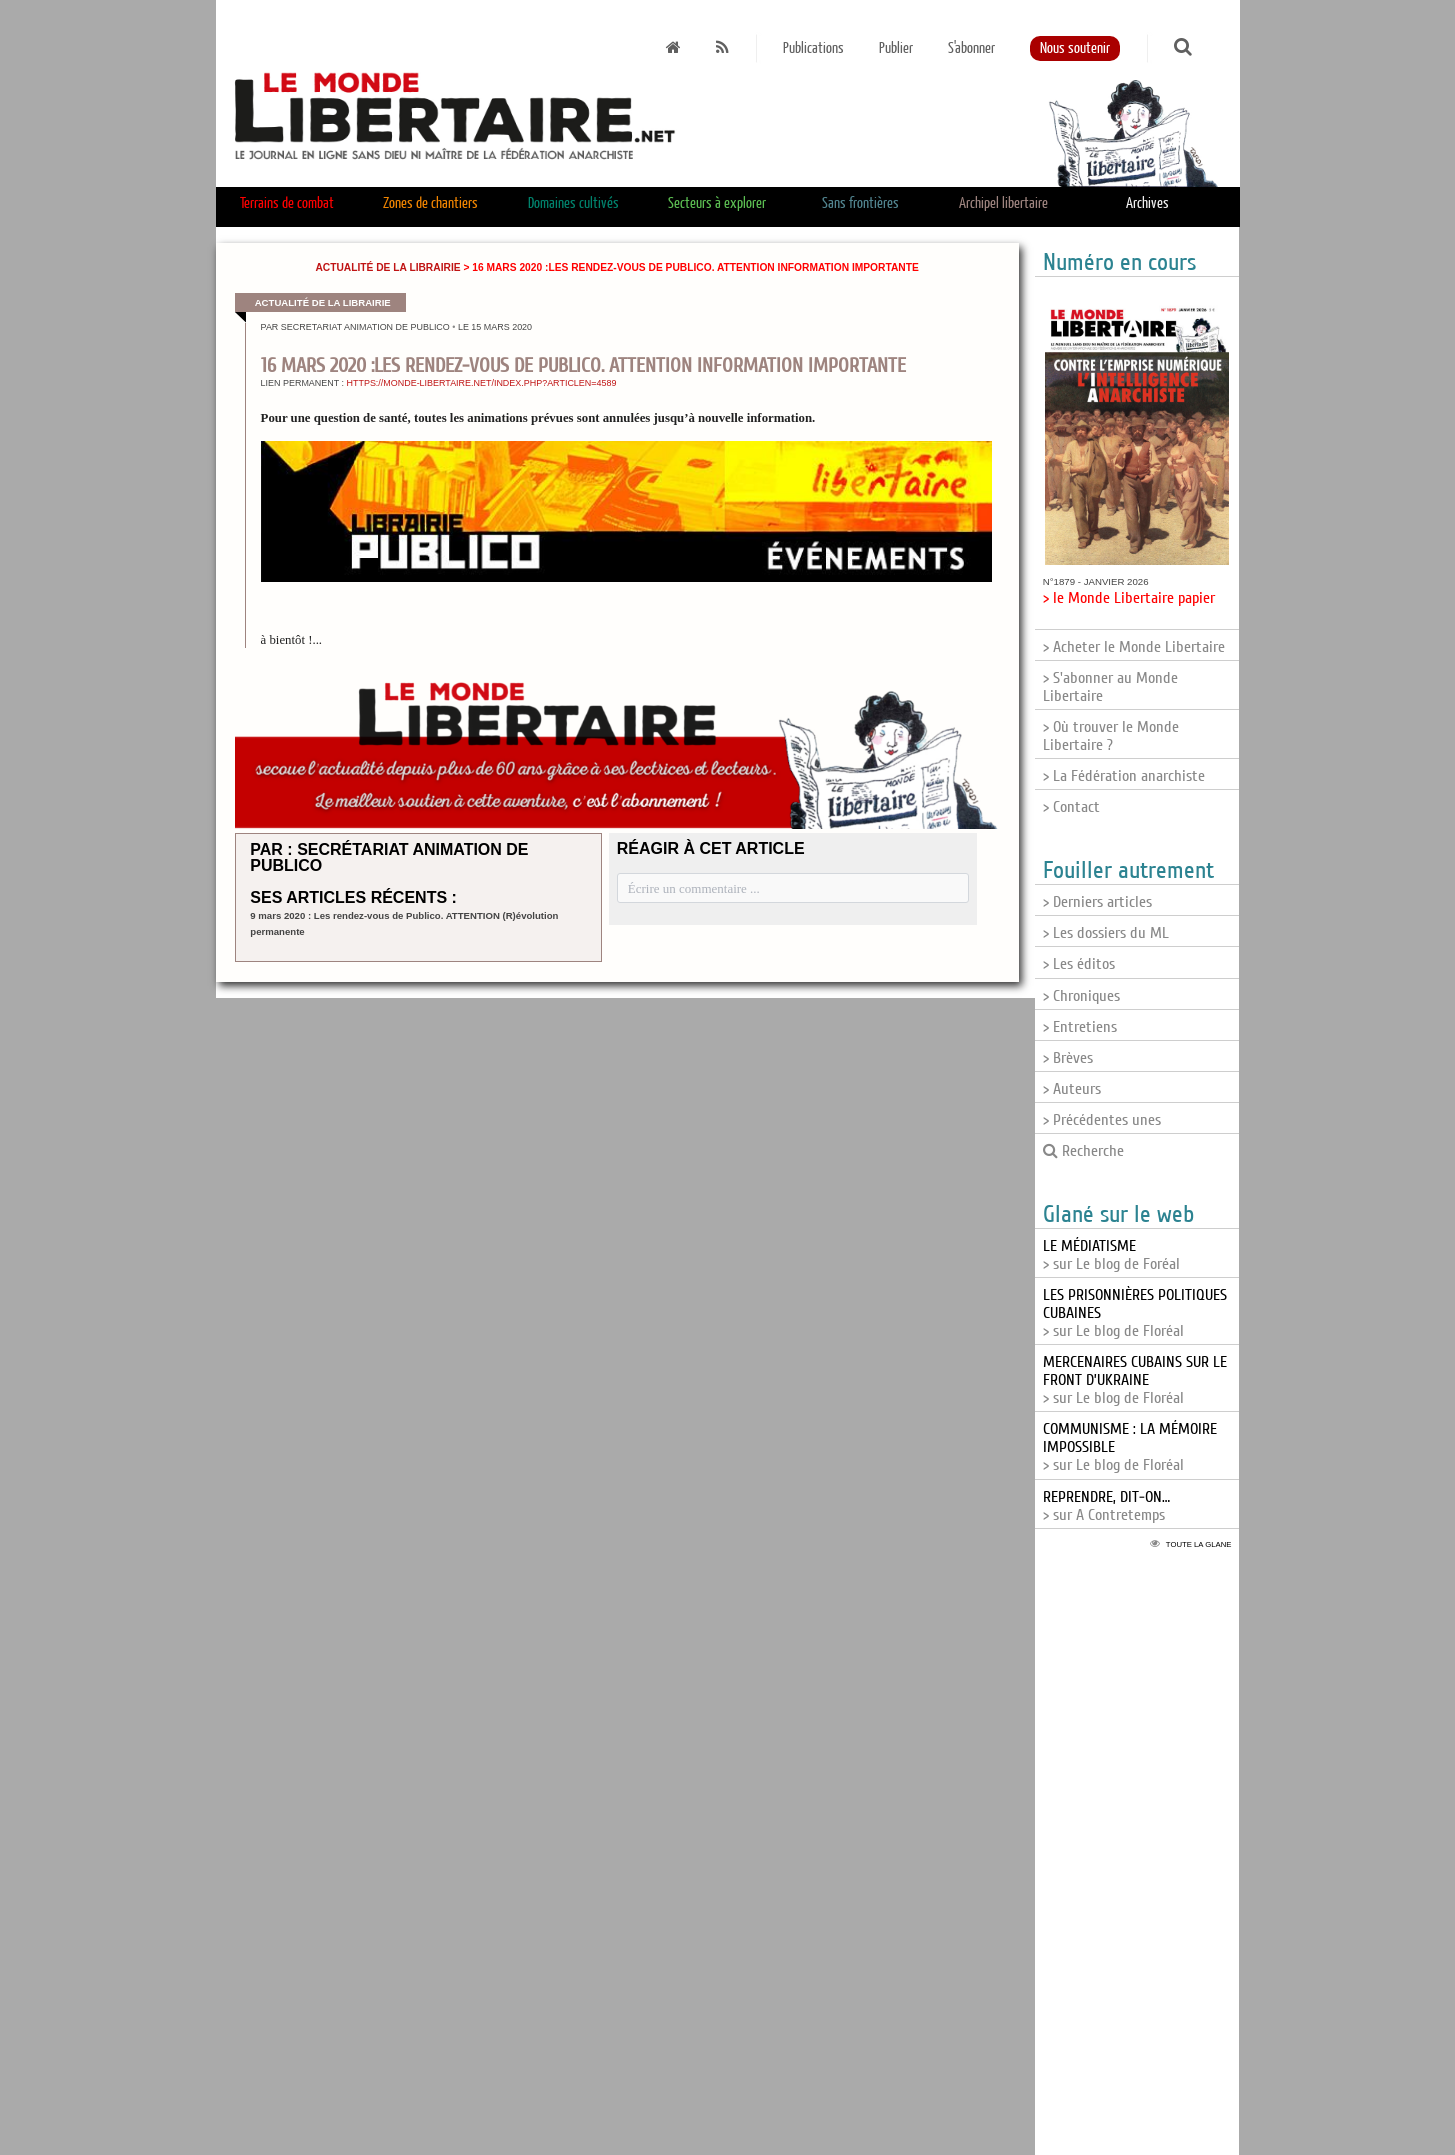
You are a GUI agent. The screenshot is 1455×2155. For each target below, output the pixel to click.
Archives (1147, 203)
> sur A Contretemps (1106, 1506)
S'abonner (971, 48)
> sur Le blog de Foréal (1111, 1255)
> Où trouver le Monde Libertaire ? (1111, 736)
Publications (813, 48)
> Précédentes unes (1102, 1120)
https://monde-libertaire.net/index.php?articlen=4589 (482, 383)
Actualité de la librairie (387, 267)
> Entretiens (1080, 1027)
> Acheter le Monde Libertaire (1134, 647)
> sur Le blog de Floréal (1135, 1380)
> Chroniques (1081, 996)
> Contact (1071, 807)
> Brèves (1068, 1058)
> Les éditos (1079, 964)
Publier (896, 48)
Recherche (1083, 1151)
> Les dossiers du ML (1106, 933)
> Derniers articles (1097, 902)
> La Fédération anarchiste (1124, 776)
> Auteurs (1072, 1089)
